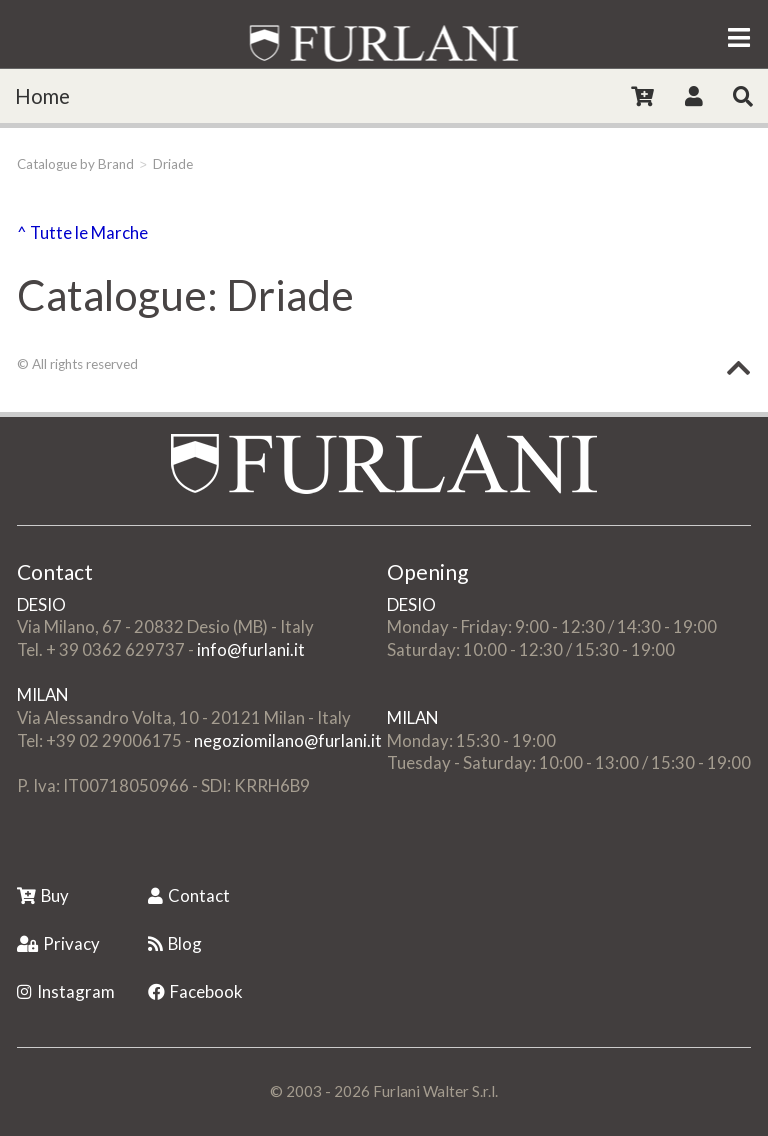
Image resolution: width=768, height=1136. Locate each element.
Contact (189, 895)
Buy (43, 895)
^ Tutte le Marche (82, 232)
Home (42, 96)
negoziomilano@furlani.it (288, 740)
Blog (175, 943)
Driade (173, 164)
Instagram (66, 991)
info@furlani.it (251, 649)
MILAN (42, 694)
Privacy (58, 943)
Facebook (195, 991)
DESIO (41, 604)
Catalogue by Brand (75, 164)
